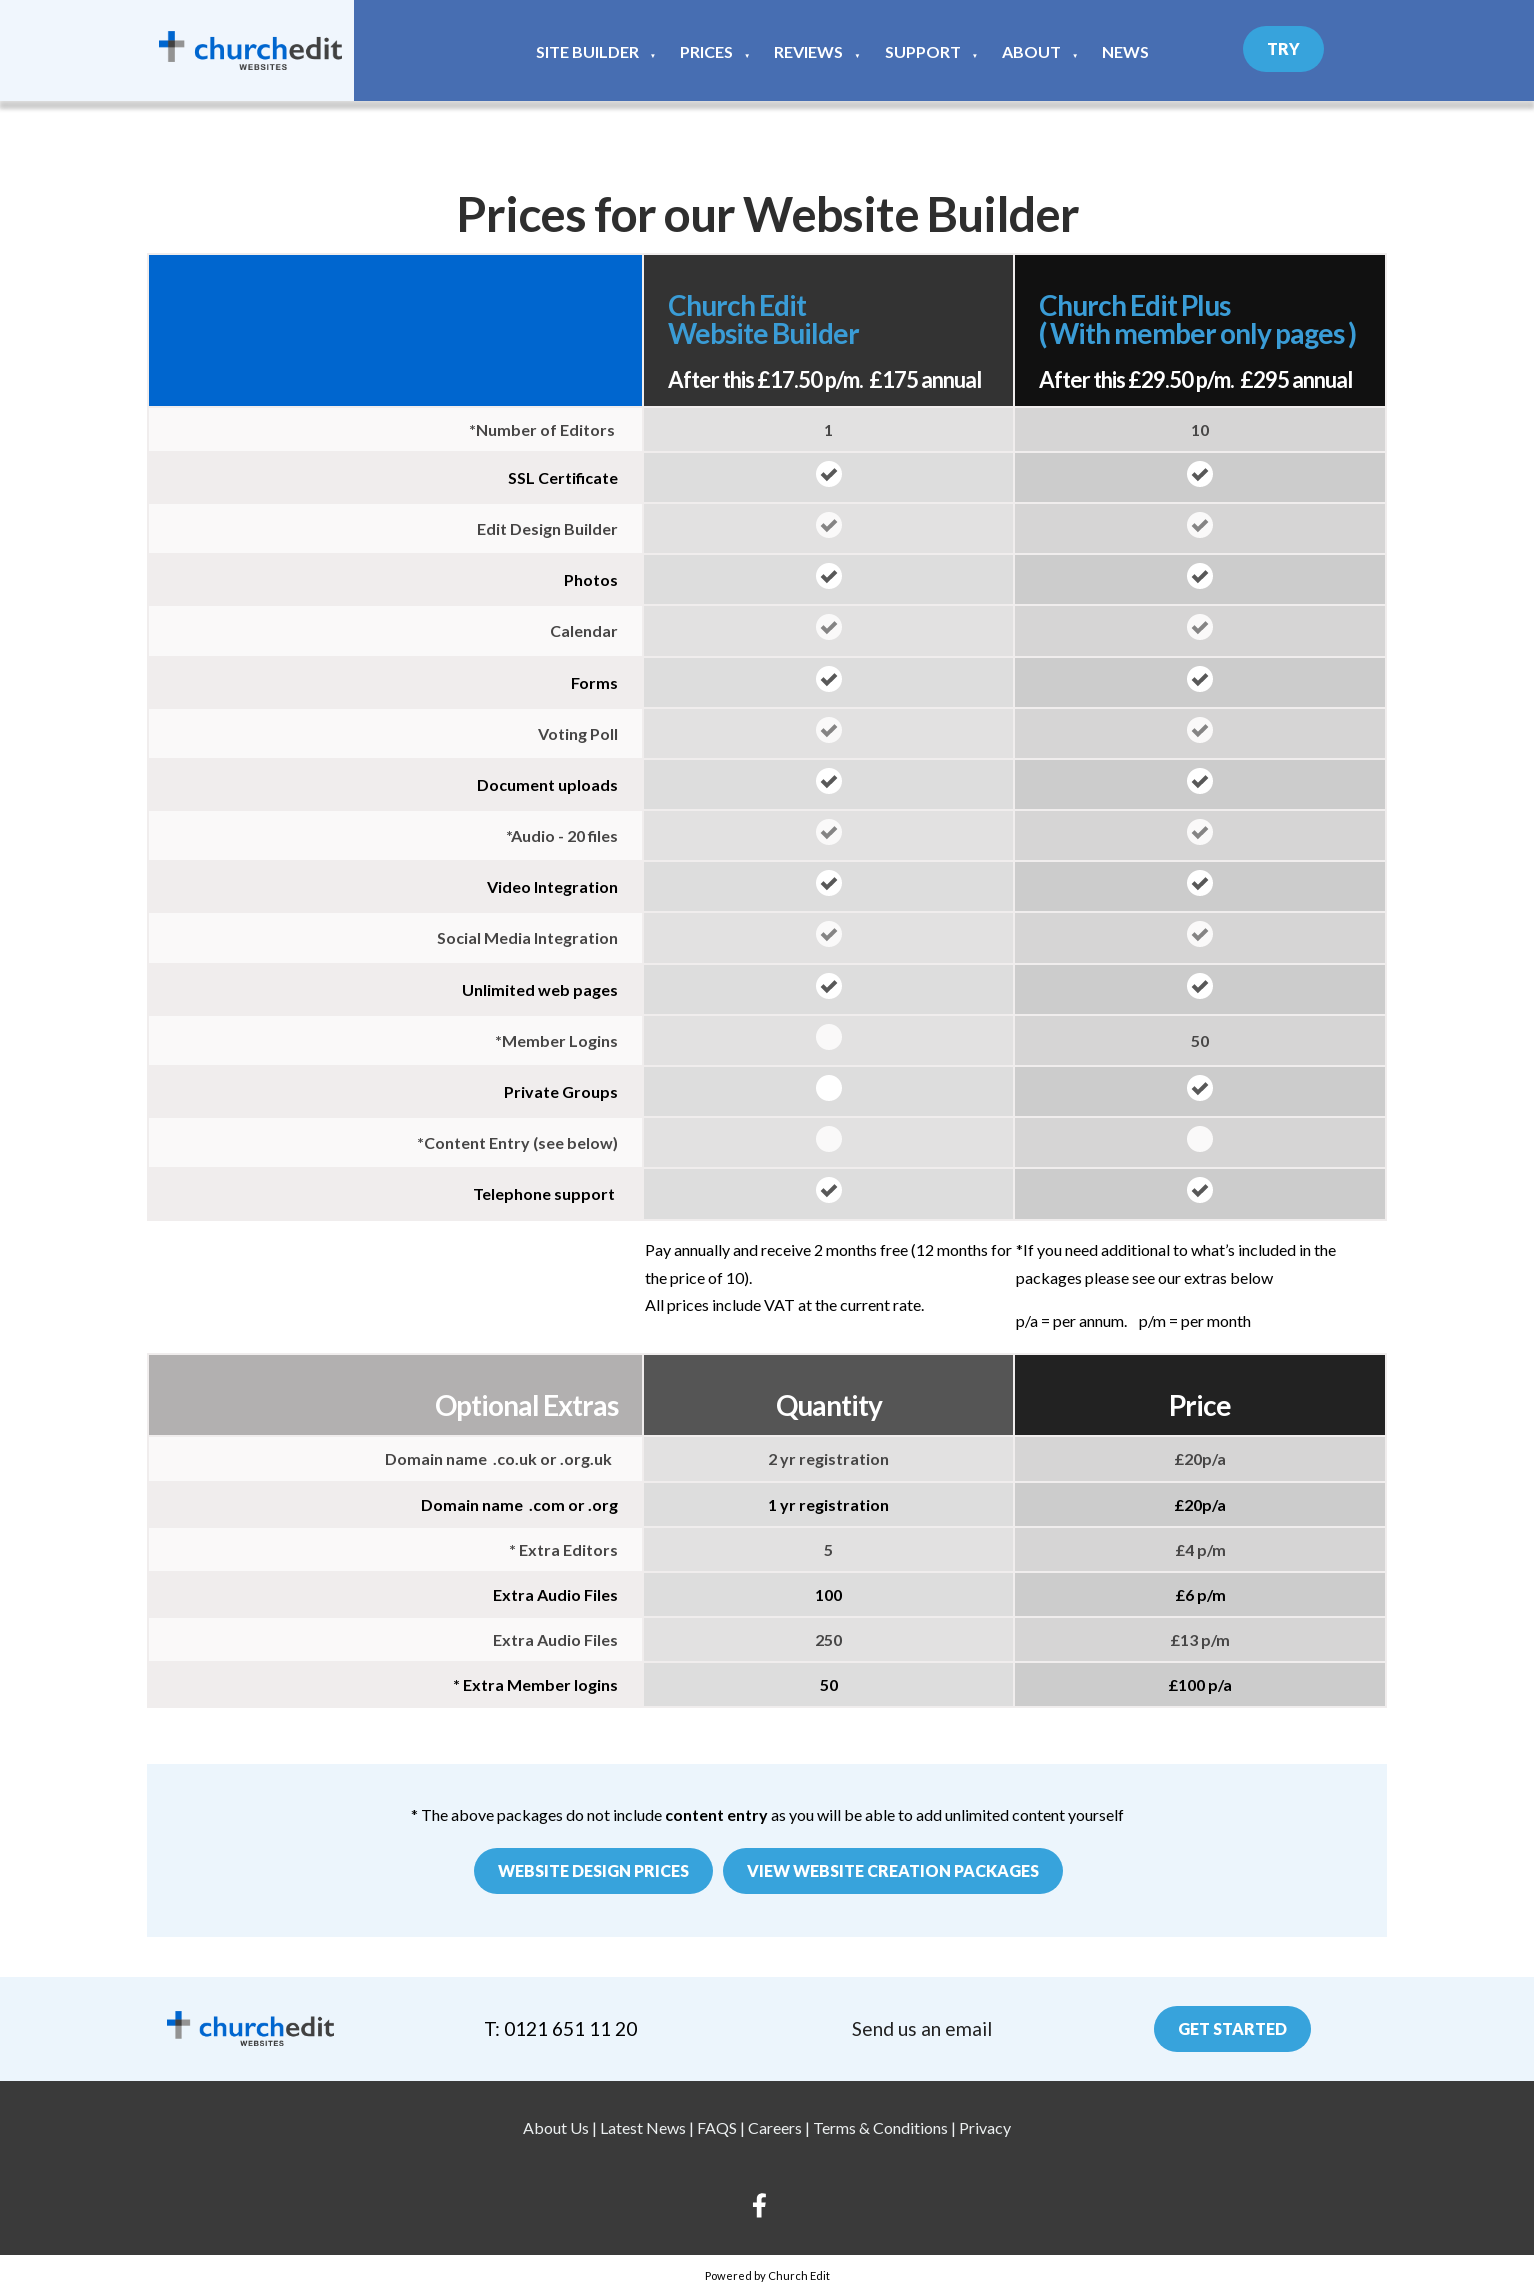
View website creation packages (893, 1870)
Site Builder (587, 51)
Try (1283, 48)
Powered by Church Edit (767, 2275)
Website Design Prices (593, 1870)
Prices (706, 51)
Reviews (808, 51)
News (1125, 51)
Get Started (1232, 2028)
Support (923, 51)
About (1031, 51)
